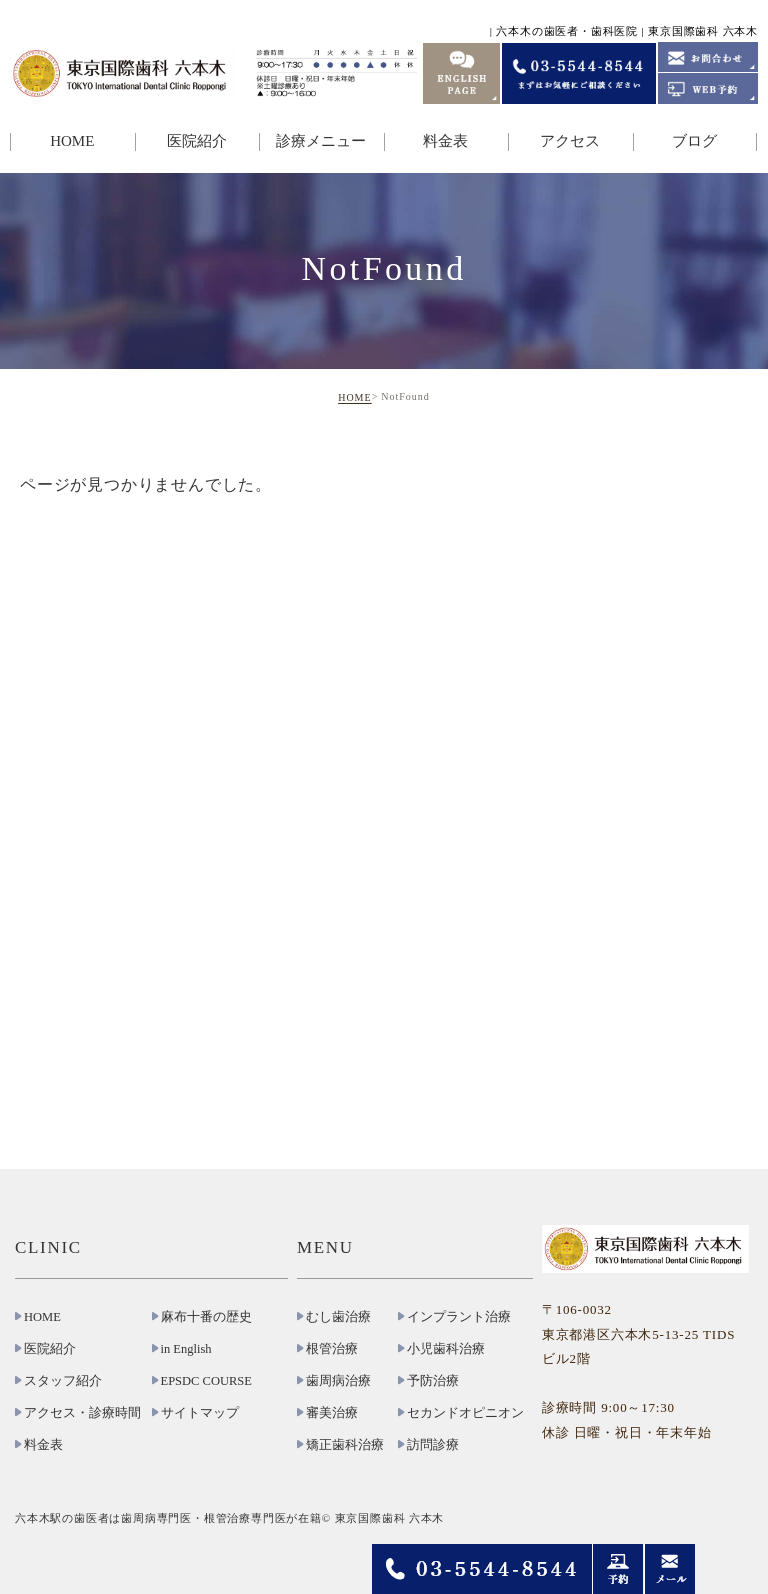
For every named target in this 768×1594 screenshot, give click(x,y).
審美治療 (332, 1413)
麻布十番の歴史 (206, 1317)
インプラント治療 (459, 1317)
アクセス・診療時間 (82, 1413)
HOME (72, 141)
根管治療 (332, 1349)
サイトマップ (200, 1413)
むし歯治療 (338, 1317)
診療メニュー (321, 141)
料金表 (445, 141)
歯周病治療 (338, 1381)
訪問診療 (433, 1445)
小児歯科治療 (446, 1349)
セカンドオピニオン (465, 1413)
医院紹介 (197, 141)
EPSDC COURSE (206, 1381)
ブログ (694, 141)
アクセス (570, 141)
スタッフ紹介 (63, 1381)
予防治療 (433, 1381)
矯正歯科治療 (345, 1445)
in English (186, 1349)
